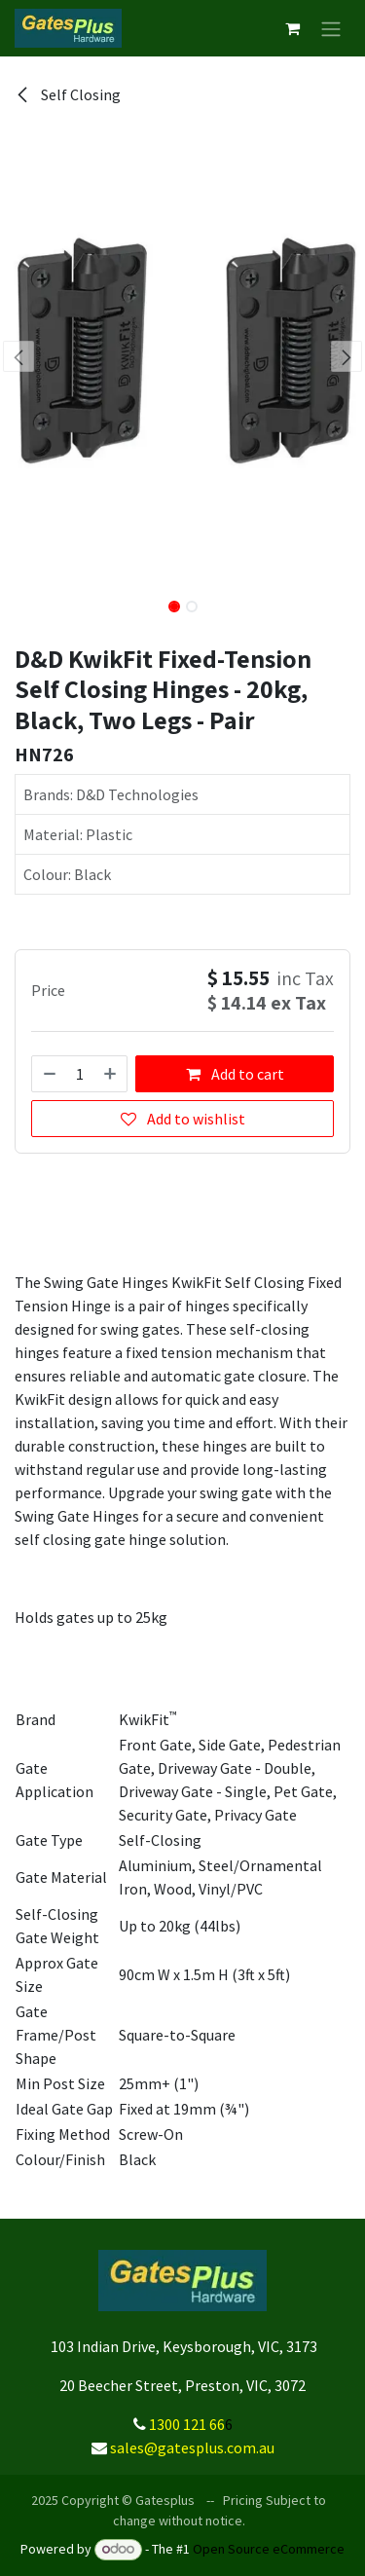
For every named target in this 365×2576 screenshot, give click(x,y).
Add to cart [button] (235, 1074)
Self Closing (68, 94)
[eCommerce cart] (292, 28)
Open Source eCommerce (269, 2549)
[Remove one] (48, 1073)
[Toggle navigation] (330, 28)
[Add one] (111, 1073)
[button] (18, 356)
